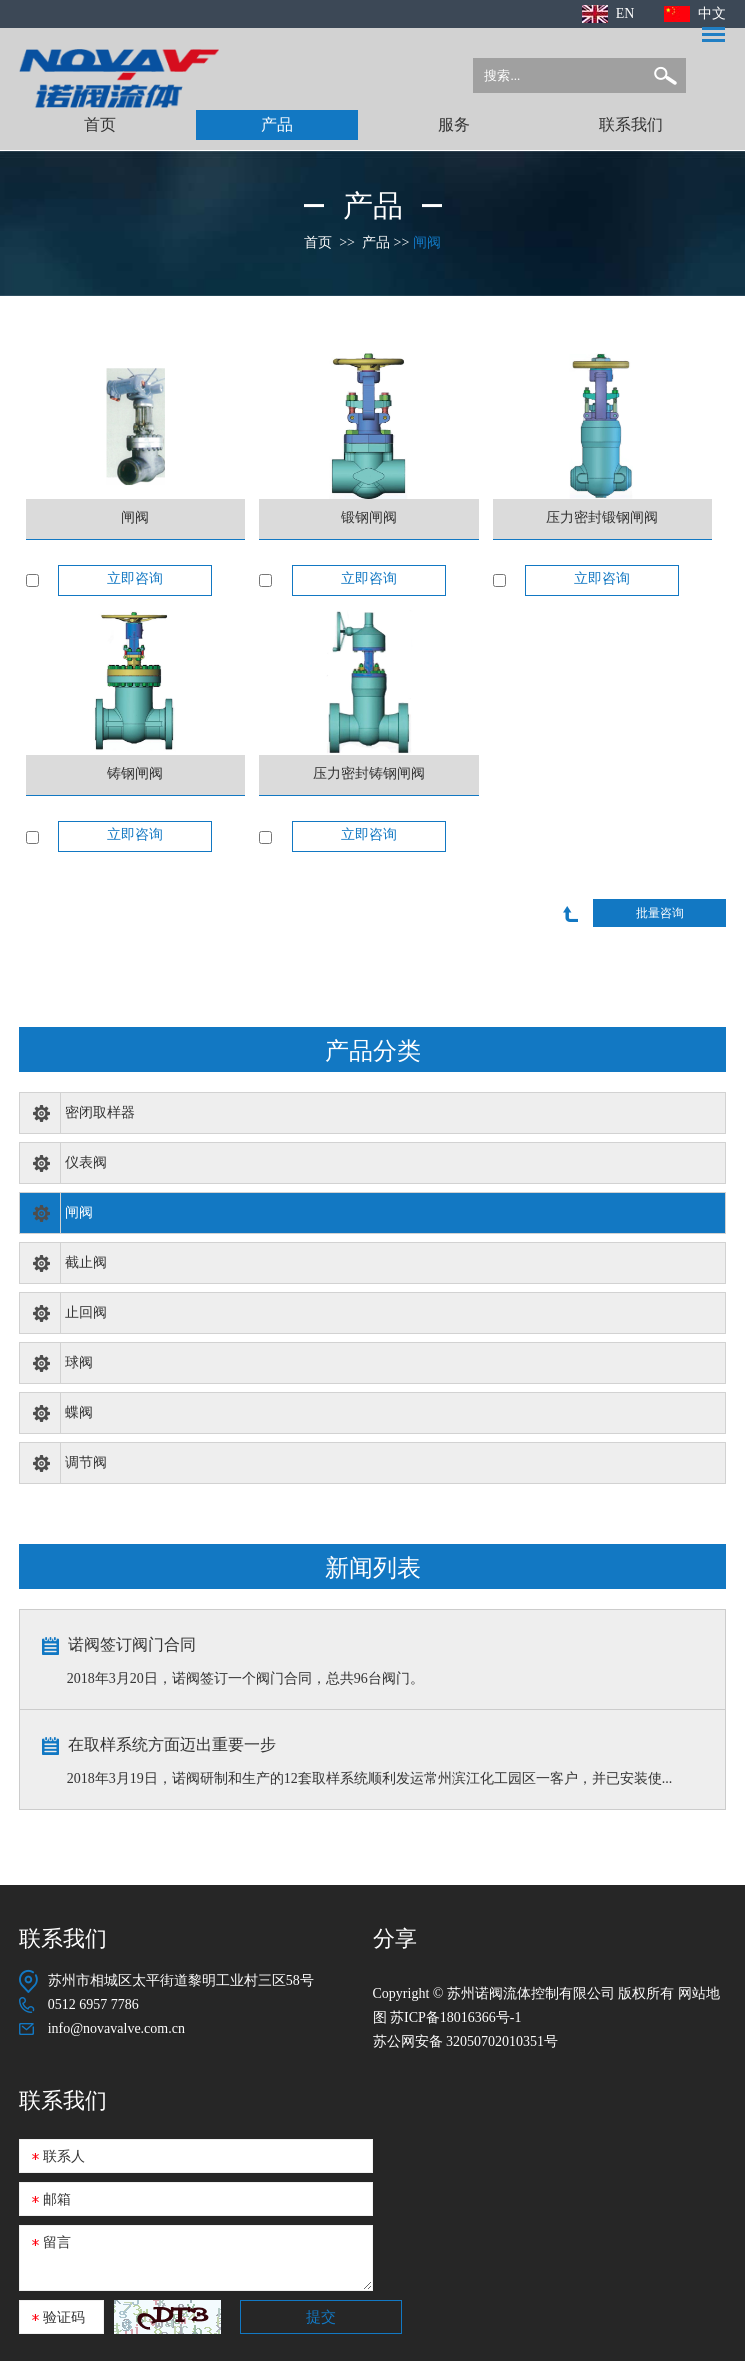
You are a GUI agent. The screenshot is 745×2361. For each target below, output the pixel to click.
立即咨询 (135, 578)
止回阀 (86, 1312)
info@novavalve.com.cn (116, 2028)
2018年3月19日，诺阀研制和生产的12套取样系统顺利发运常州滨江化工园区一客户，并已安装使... (370, 1778)
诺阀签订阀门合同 (132, 1644)
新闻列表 (373, 1566)
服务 (454, 124)
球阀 (79, 1362)
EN (625, 13)
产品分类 (373, 1049)
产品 (277, 124)
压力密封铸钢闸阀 (369, 773)
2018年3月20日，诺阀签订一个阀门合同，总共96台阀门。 (245, 1678)
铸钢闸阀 (135, 773)
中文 (712, 13)
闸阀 (427, 242)
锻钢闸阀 (369, 517)
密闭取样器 (100, 1112)
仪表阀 (86, 1162)
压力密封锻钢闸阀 (602, 517)
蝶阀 (79, 1412)
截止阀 (86, 1262)
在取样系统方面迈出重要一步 (172, 1744)
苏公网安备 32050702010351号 (466, 2041)
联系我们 (631, 124)
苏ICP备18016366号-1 (455, 2017)
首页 (100, 124)
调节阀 (86, 1462)
